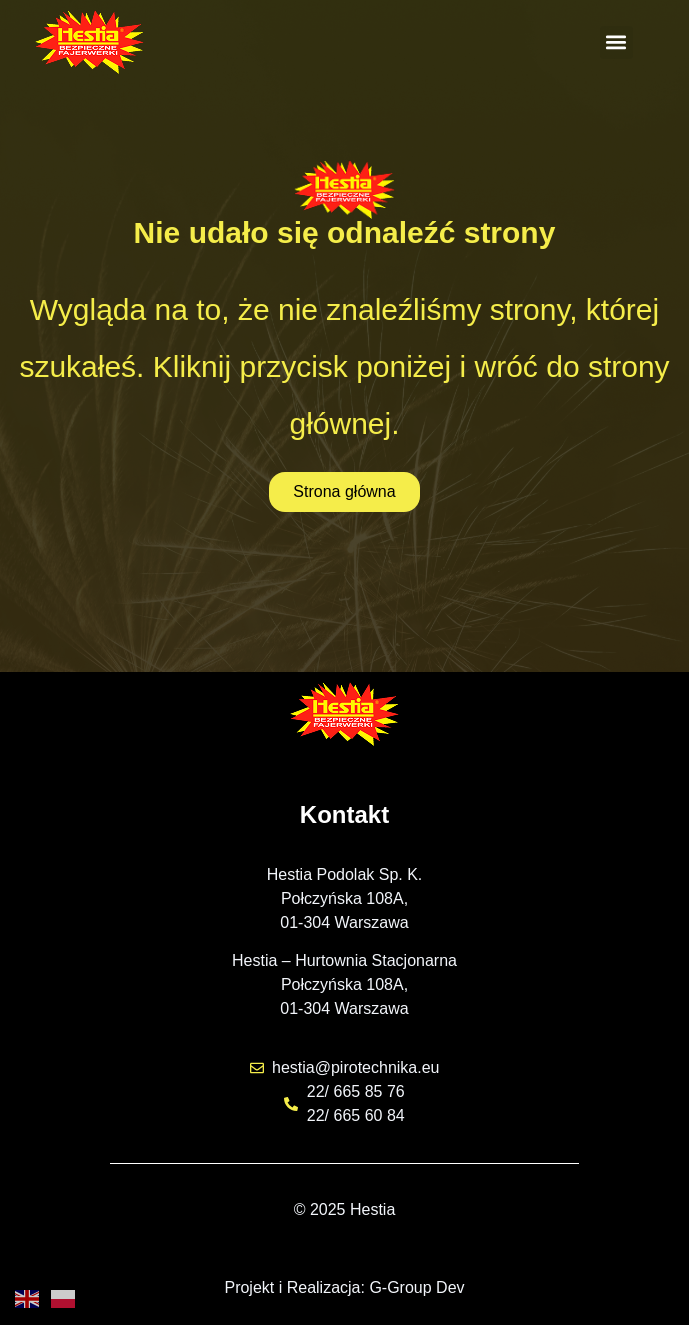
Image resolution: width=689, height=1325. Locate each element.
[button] (616, 42)
